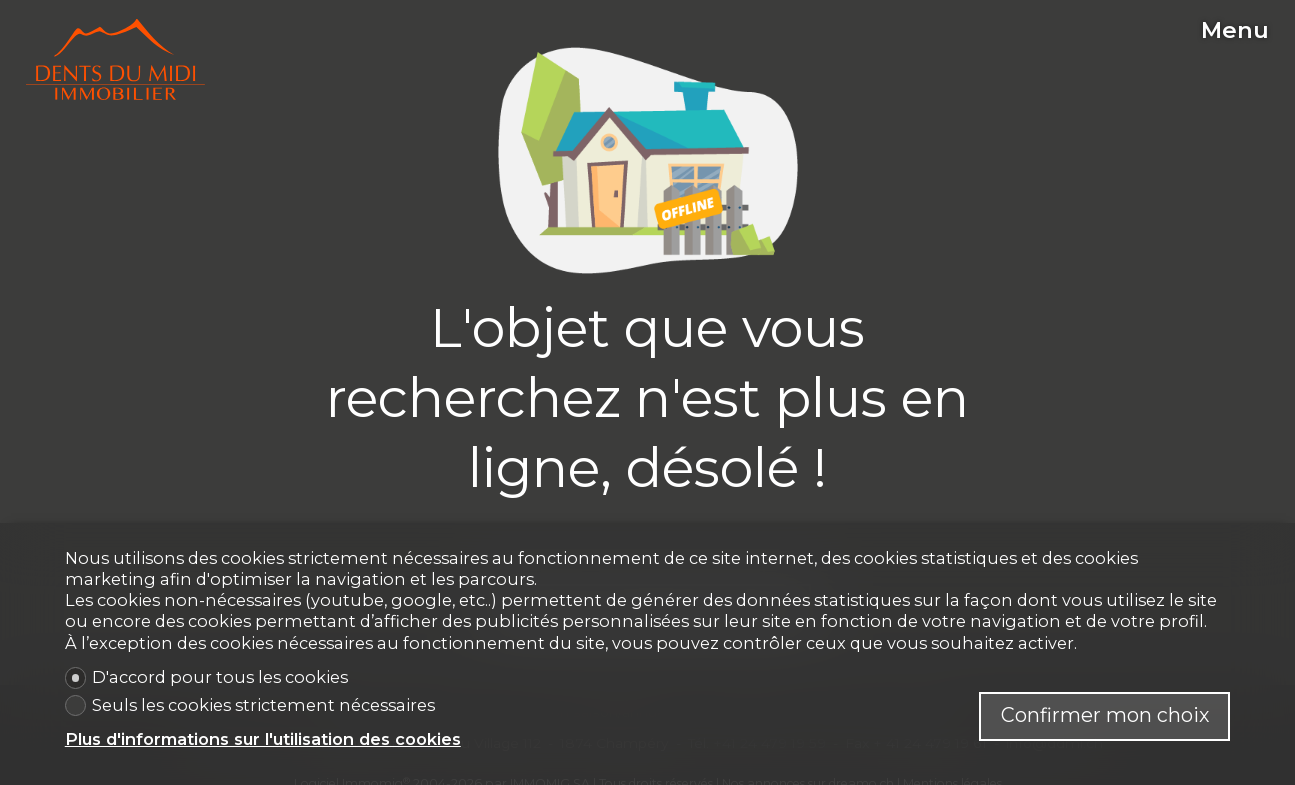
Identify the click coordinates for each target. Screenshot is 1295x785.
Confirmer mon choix (1105, 715)
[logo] (116, 60)
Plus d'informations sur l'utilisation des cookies (263, 739)
